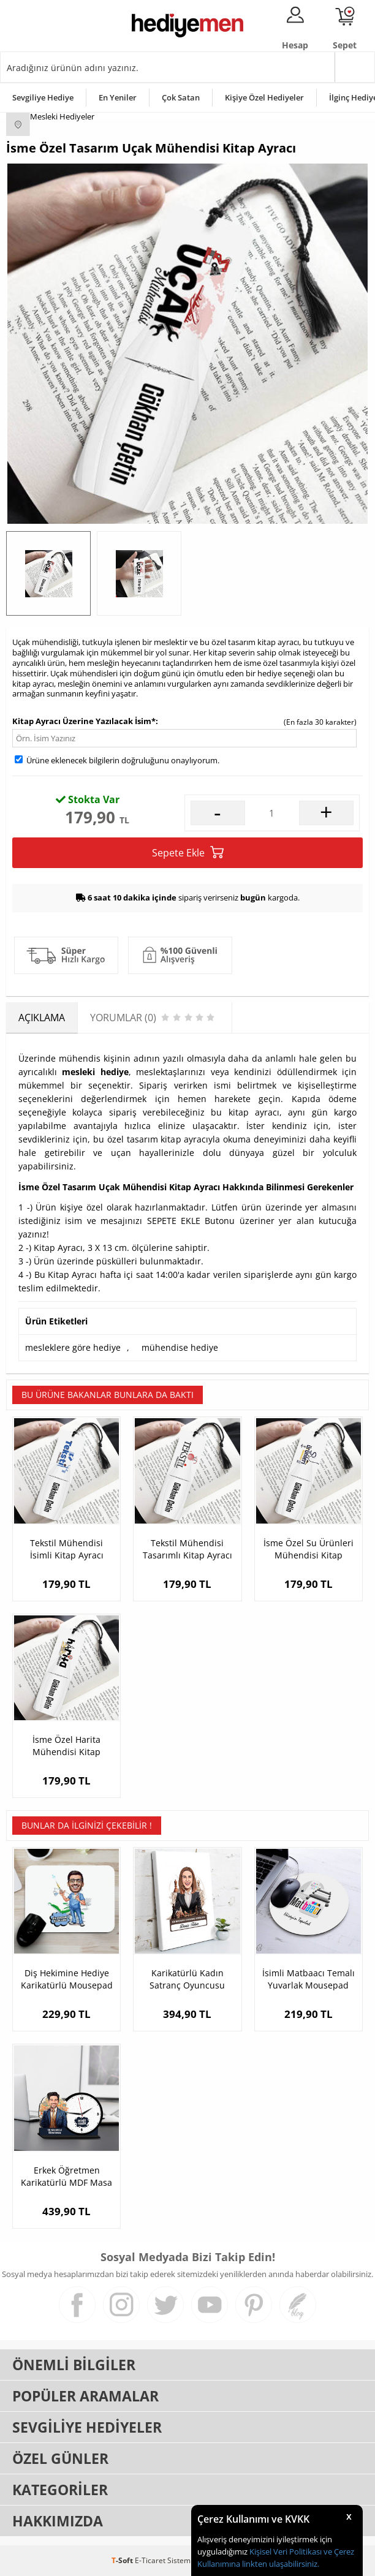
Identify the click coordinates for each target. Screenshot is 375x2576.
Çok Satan (181, 97)
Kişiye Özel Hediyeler (264, 97)
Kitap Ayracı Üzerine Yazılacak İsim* (84, 721)
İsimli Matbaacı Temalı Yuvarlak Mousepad (308, 1979)
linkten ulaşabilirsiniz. (279, 2563)
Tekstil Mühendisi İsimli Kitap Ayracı (67, 1549)
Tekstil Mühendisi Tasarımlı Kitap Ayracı (187, 1549)
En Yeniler (118, 97)
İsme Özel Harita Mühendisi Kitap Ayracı (66, 1746)
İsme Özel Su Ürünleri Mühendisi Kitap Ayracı (308, 1549)
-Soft (123, 2560)
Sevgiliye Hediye (43, 97)
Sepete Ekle (188, 852)
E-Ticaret (150, 2560)
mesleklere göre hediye (73, 1347)
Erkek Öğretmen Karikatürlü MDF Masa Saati (66, 2176)
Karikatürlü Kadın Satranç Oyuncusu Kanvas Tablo (187, 1979)
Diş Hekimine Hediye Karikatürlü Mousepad (67, 1979)
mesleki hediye (95, 1072)
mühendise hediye (180, 1347)
